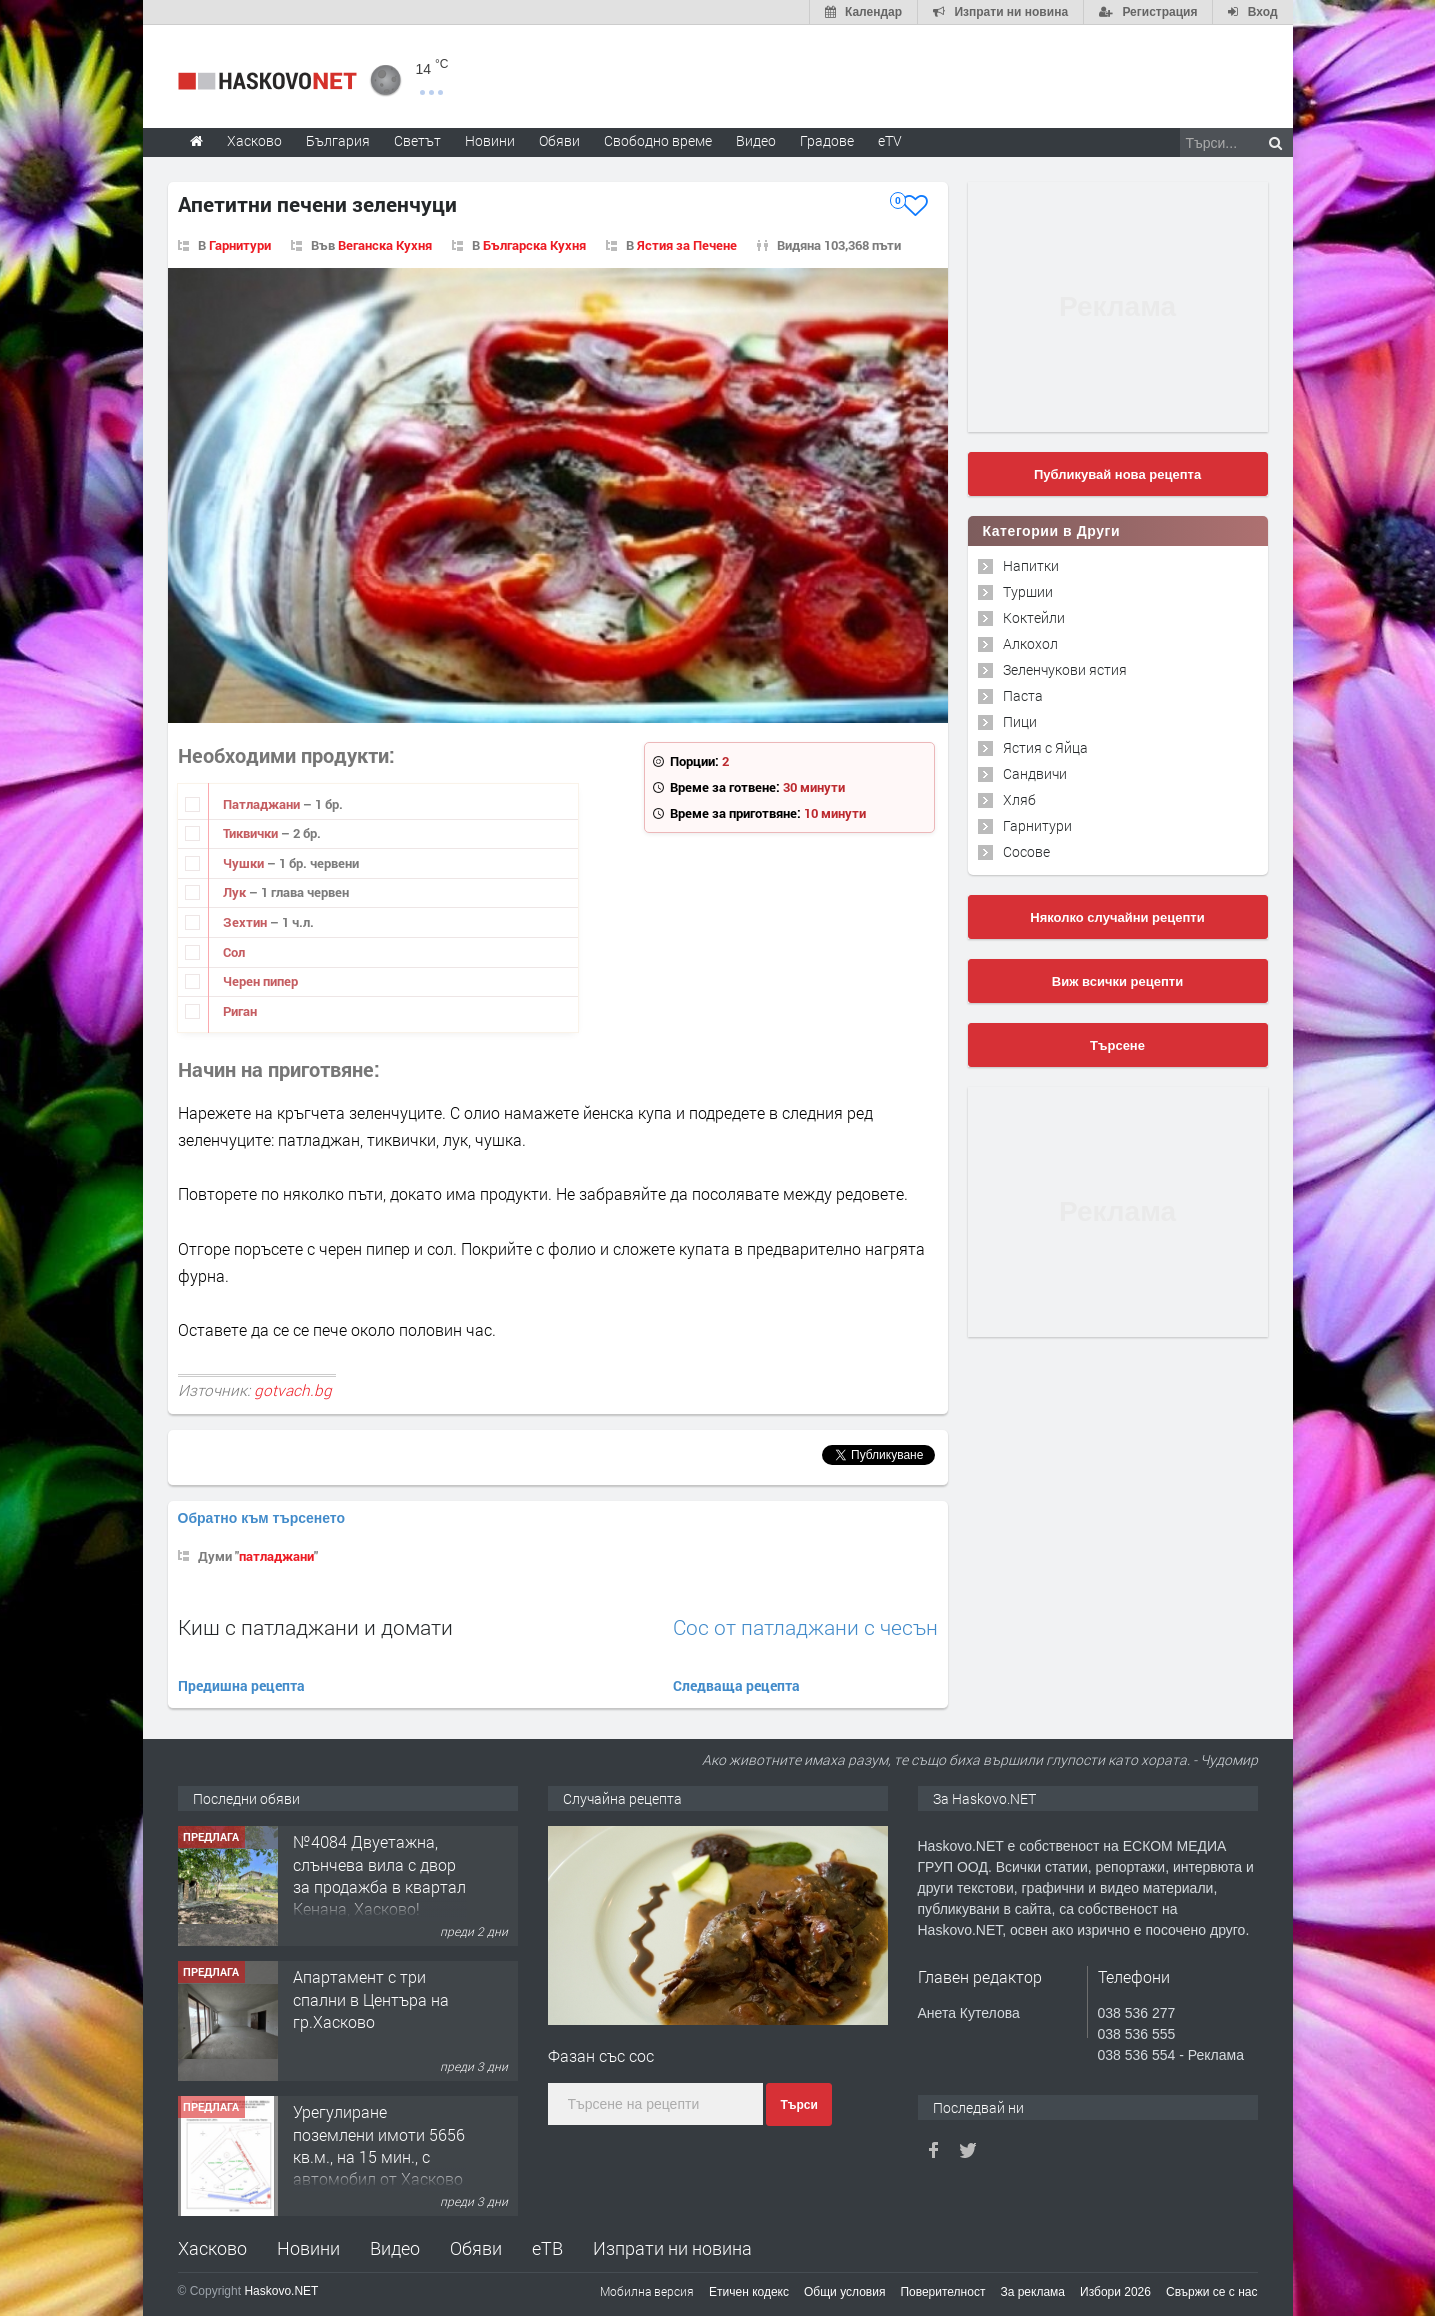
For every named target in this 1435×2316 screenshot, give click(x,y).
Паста (1023, 695)
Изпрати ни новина (672, 2248)
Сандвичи (1035, 773)
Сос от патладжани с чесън (805, 1627)
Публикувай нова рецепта (1117, 474)
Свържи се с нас (1212, 2292)
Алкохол (1030, 643)
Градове (827, 140)
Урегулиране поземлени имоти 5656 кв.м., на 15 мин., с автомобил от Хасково (379, 2145)
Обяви (476, 2248)
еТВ (547, 2248)
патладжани (276, 1556)
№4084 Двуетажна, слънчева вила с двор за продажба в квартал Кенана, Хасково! (379, 1875)
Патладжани (263, 804)
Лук (236, 892)
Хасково (212, 2248)
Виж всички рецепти (1117, 981)
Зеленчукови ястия (1065, 669)
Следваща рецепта (736, 1685)
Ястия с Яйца (1045, 747)
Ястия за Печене (687, 245)
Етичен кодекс (749, 2292)
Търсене (1117, 1045)
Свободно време (658, 140)
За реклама (1032, 2292)
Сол (234, 952)
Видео (395, 2248)
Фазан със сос (601, 2055)
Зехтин (246, 922)
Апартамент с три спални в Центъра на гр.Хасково (371, 1999)
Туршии (1028, 591)
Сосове (1026, 851)
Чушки (245, 863)
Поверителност (942, 2292)
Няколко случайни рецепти (1117, 917)
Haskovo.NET (281, 2291)
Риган (240, 1011)
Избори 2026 (1115, 2292)
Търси (798, 2105)
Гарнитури (240, 245)
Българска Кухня (534, 245)
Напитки (1031, 565)
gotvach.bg (293, 1390)
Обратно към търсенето (262, 1518)
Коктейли (1034, 617)
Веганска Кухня (385, 245)
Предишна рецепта (241, 1685)
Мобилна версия (647, 2291)
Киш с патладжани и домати (315, 1627)
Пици (1020, 721)
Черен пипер (260, 981)
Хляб (1019, 799)
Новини (490, 140)
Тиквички (252, 833)
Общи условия (844, 2292)
